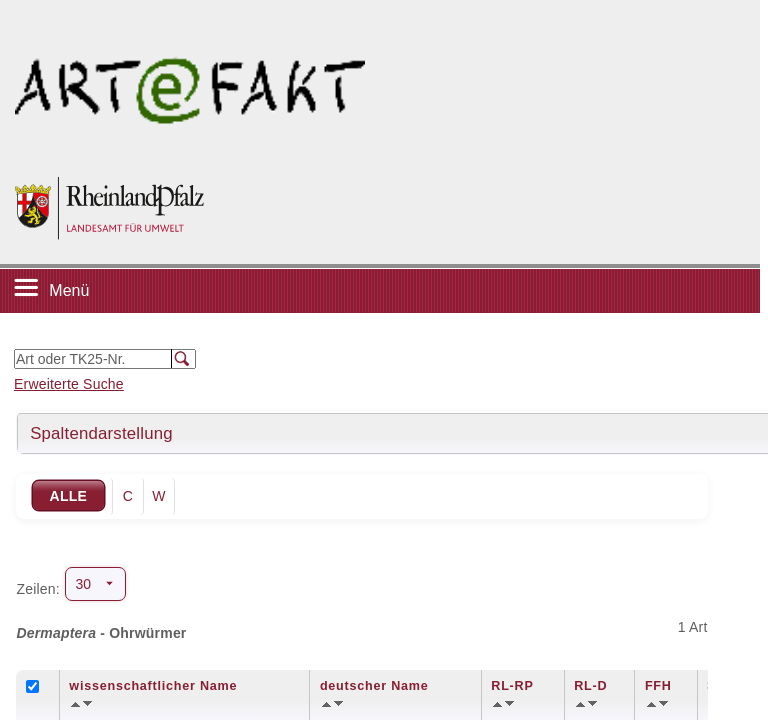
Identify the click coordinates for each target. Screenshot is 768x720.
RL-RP (512, 686)
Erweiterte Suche (69, 384)
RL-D (590, 686)
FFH (658, 686)
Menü (69, 290)
